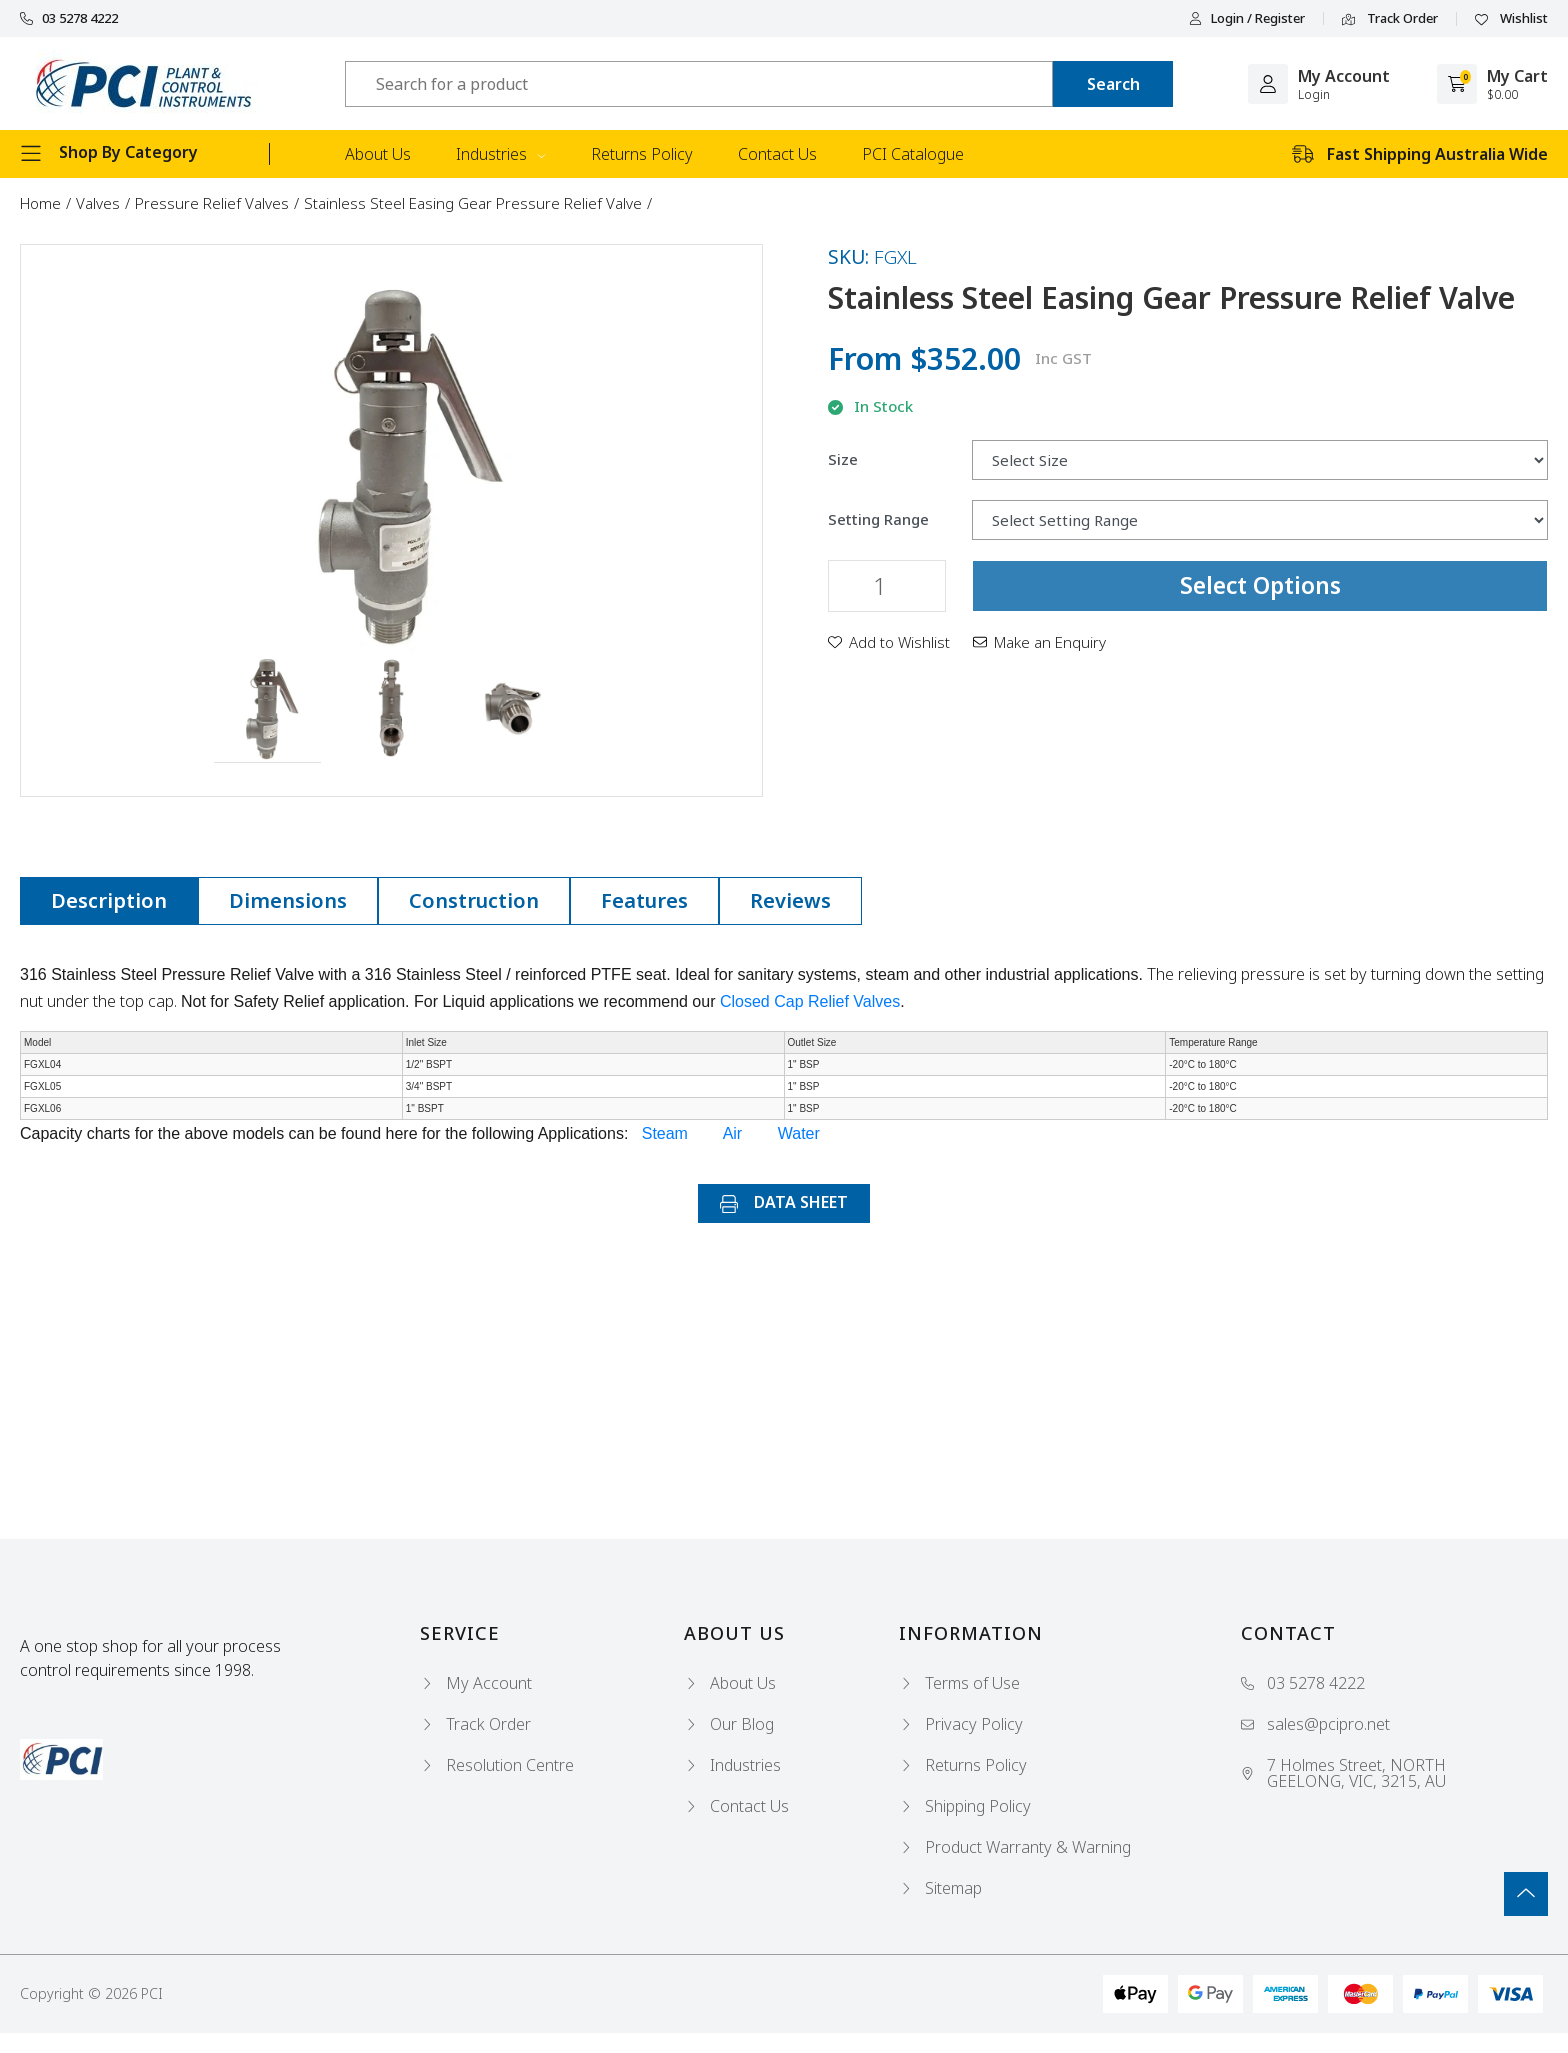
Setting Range (878, 519)
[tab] (109, 901)
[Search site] (1113, 84)
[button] (267, 710)
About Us (378, 154)
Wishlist (1511, 19)
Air (733, 1133)
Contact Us (777, 154)
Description (109, 900)
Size (843, 459)
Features (644, 900)
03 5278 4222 (69, 18)
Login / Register (1247, 18)
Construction (474, 900)
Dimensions (288, 900)
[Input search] (699, 84)
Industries (501, 154)
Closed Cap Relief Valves (810, 1001)
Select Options (1260, 585)
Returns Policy (642, 154)
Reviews (790, 900)
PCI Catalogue (913, 154)
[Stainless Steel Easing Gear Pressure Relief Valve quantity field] (887, 586)
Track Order (1390, 19)
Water (799, 1133)
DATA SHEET (784, 1202)
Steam (665, 1133)
